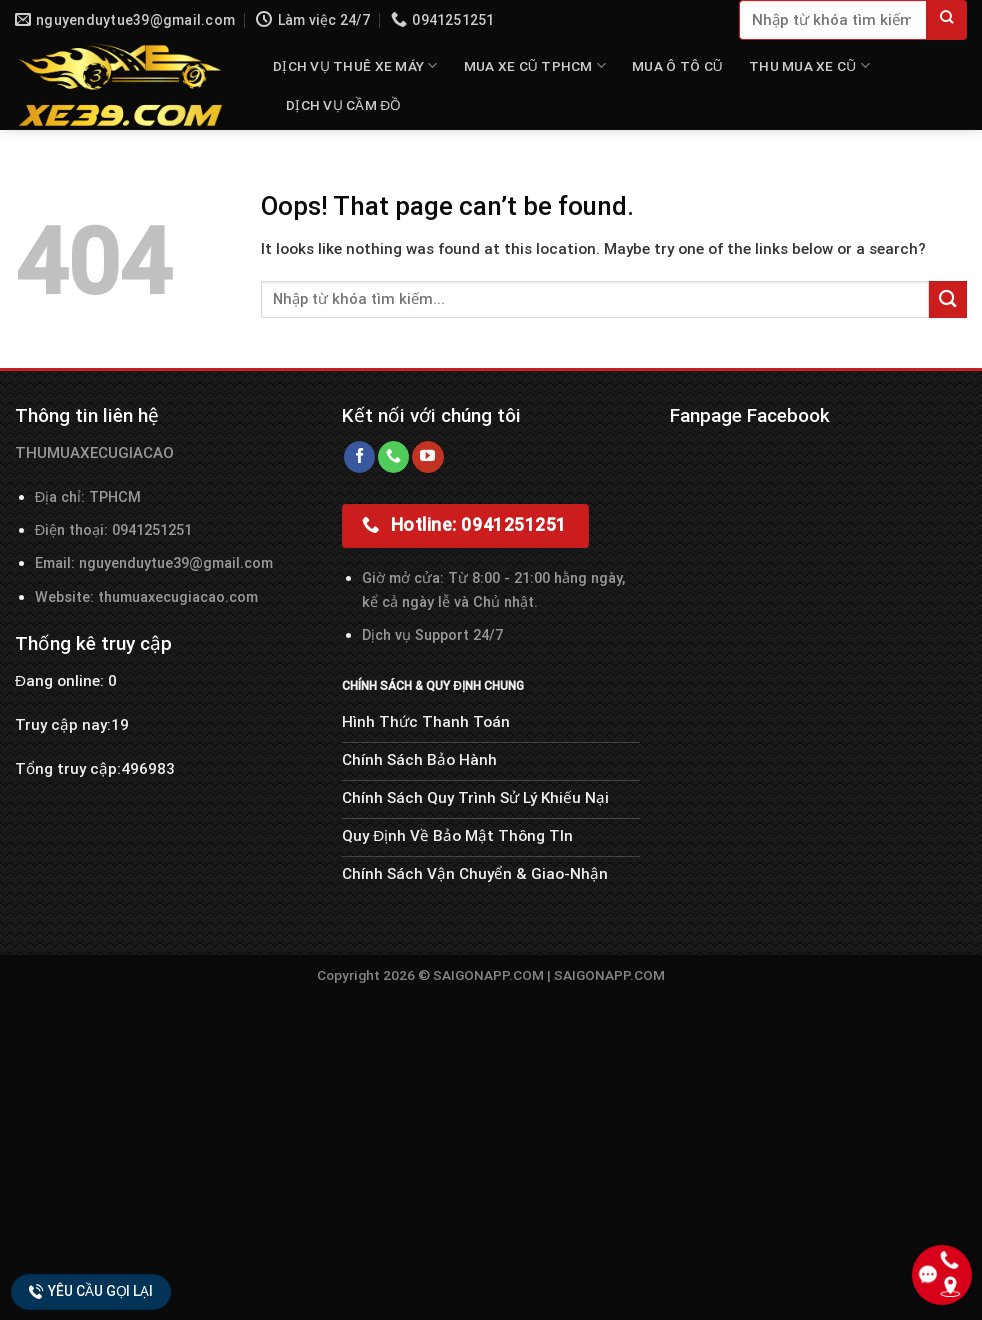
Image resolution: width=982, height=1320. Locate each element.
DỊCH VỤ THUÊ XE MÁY (355, 65)
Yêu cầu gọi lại (91, 1291)
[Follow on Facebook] (359, 457)
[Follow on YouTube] (427, 457)
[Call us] (393, 457)
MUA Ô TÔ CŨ (677, 66)
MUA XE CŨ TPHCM (535, 65)
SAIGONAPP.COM (609, 975)
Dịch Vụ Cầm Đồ (344, 105)
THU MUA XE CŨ (809, 65)
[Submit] (947, 20)
